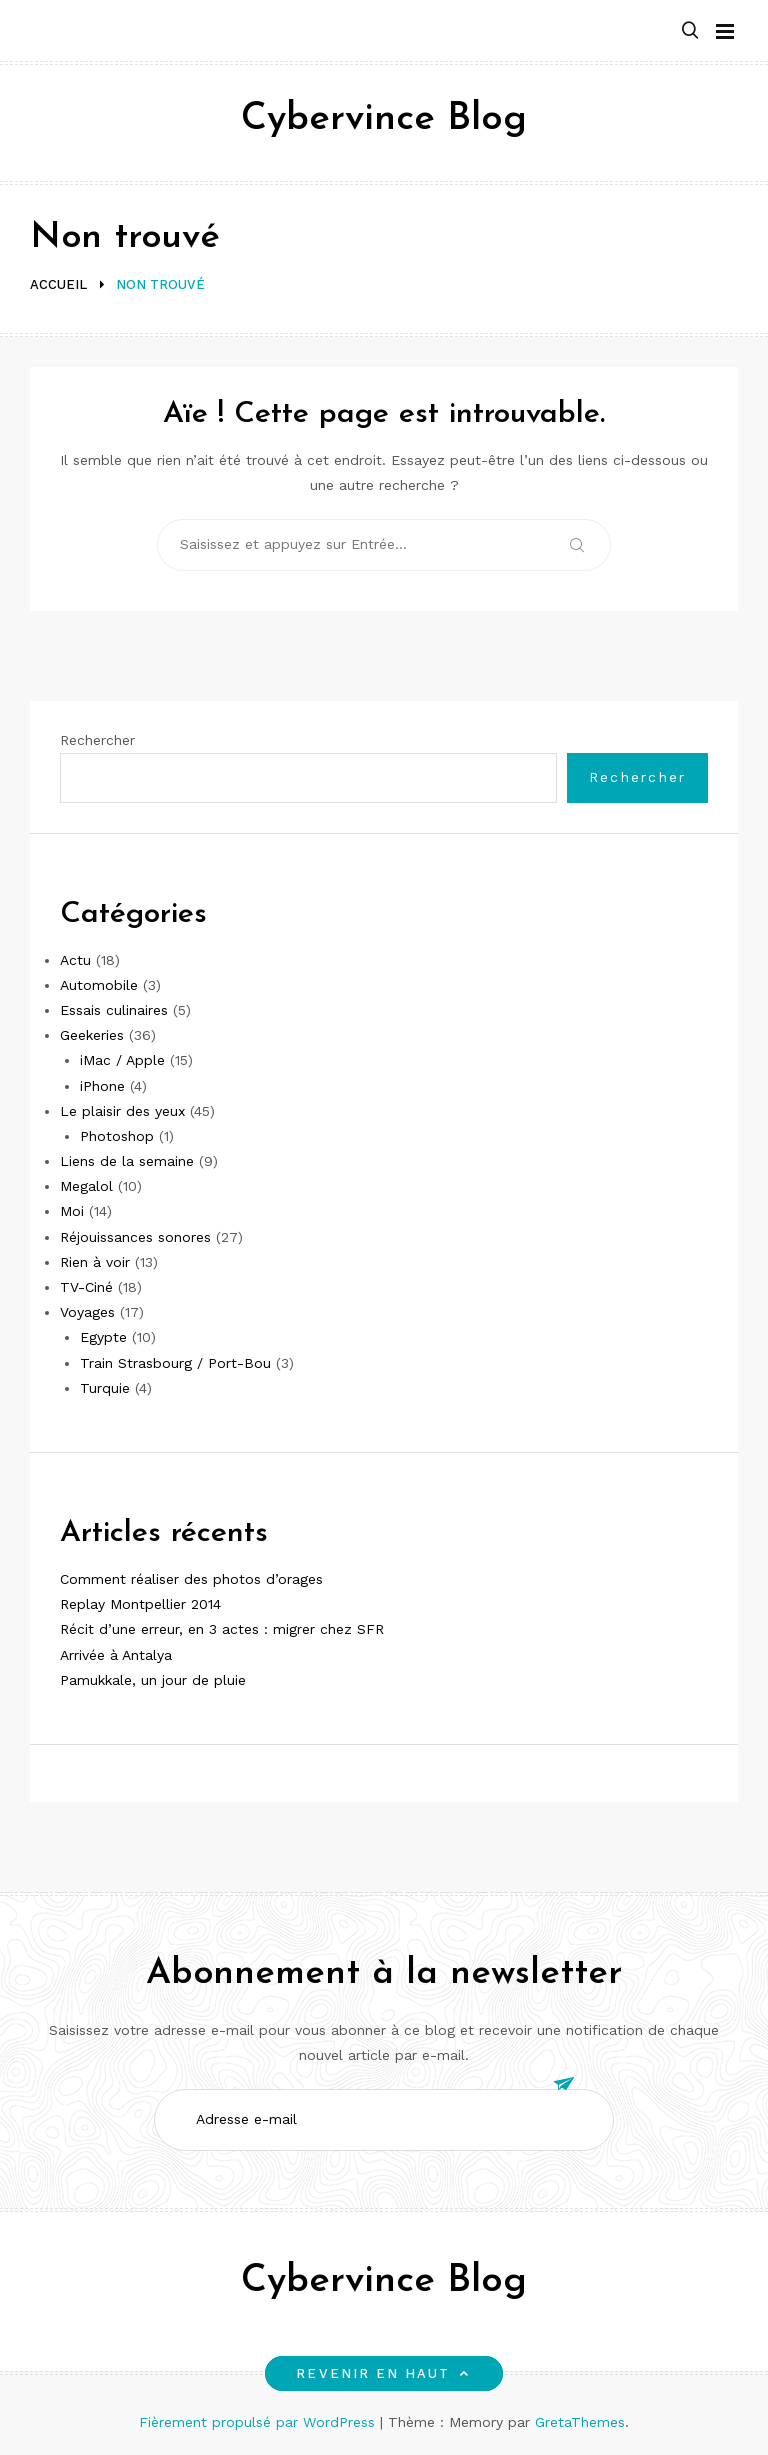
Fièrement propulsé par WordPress (259, 2422)
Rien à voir (95, 1262)
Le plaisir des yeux (122, 1111)
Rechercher (97, 740)
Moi (72, 1211)
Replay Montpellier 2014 (140, 1604)
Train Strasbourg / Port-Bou (175, 1363)
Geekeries (92, 1035)
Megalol (86, 1186)
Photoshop (117, 1136)
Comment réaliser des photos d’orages (191, 1579)
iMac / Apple (122, 1060)
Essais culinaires (114, 1010)
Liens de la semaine (127, 1161)
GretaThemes (580, 2422)
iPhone (102, 1086)
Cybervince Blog (384, 119)
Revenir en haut (383, 2373)
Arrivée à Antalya (116, 1655)
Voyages (87, 1312)
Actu (75, 960)
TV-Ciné (86, 1287)
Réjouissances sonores (135, 1237)
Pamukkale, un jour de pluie (153, 1680)
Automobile (99, 985)
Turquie (105, 1388)
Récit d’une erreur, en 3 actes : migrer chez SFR (222, 1629)
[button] (690, 31)
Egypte (103, 1337)
